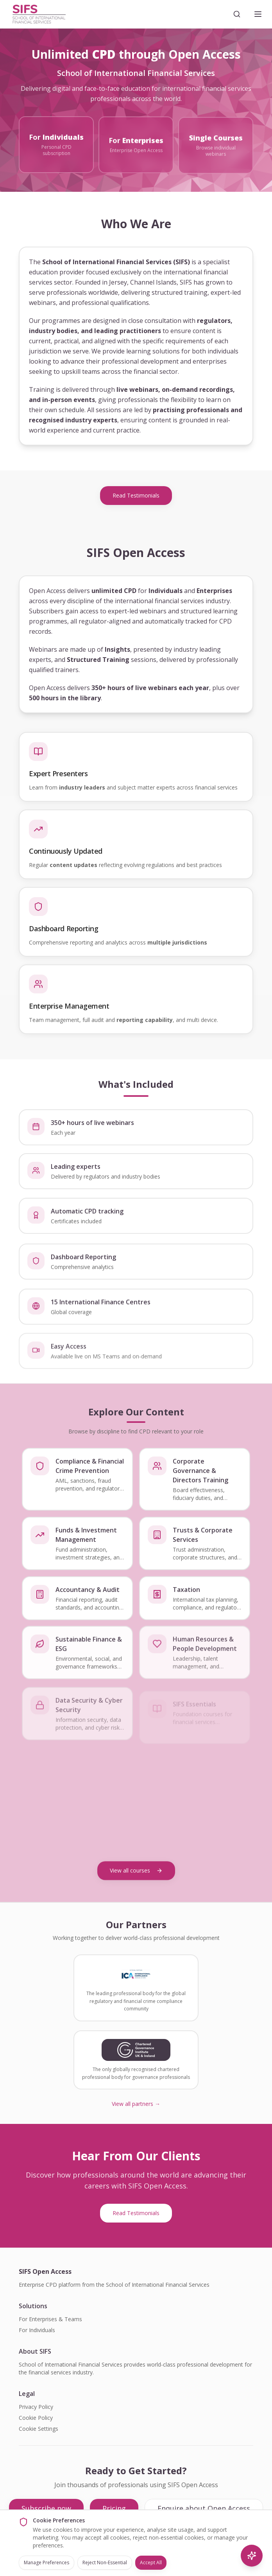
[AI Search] (252, 2556)
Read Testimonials (136, 495)
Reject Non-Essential (104, 2562)
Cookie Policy (36, 2417)
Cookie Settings (38, 2428)
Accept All (151, 2562)
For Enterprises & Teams (50, 2319)
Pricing (114, 2508)
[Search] (237, 14)
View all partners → (136, 2103)
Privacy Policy (36, 2406)
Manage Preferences (46, 2562)
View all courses (136, 1870)
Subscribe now (46, 2508)
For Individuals (37, 2330)
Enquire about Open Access (203, 2508)
